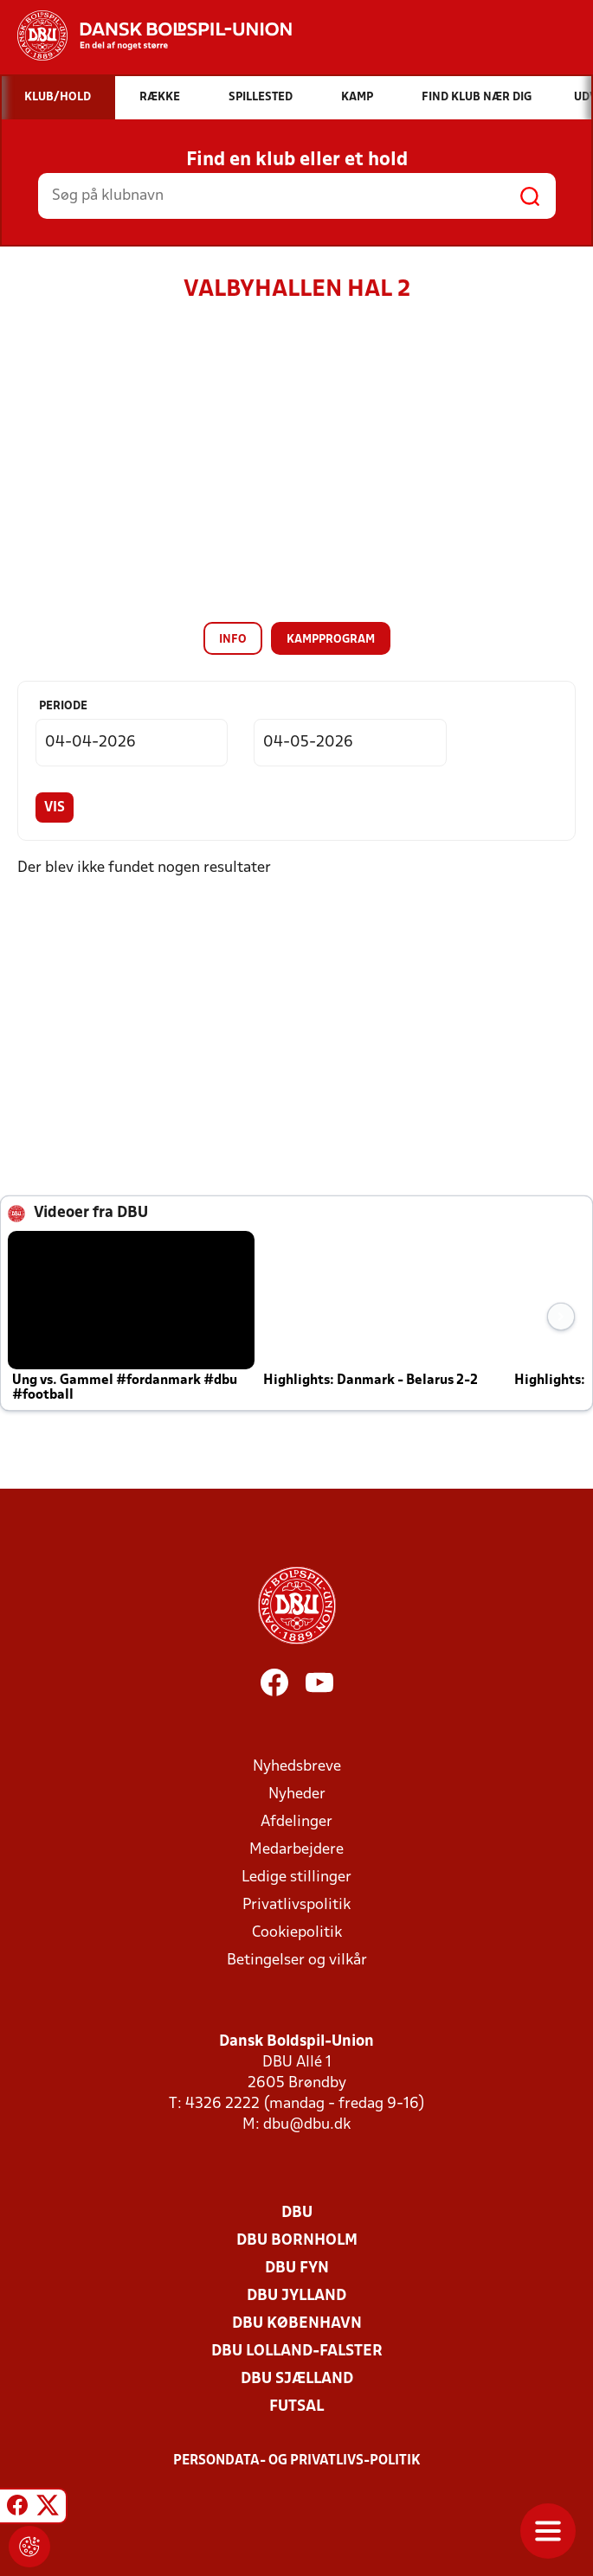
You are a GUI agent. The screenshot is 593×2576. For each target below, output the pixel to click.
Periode (63, 706)
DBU (297, 2213)
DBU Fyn (297, 2268)
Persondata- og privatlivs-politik (297, 2461)
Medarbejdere (296, 1849)
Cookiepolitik (297, 1933)
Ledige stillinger (296, 1877)
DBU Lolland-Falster (297, 2351)
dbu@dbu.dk (307, 2125)
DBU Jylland (296, 2296)
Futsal (296, 2407)
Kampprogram (331, 639)
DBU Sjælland (297, 2379)
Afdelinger (296, 1822)
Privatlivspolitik (296, 1905)
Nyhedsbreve (297, 1766)
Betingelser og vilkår (297, 1960)
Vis (54, 808)
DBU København (297, 2323)
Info (233, 639)
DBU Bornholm (297, 2240)
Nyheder (297, 1794)
